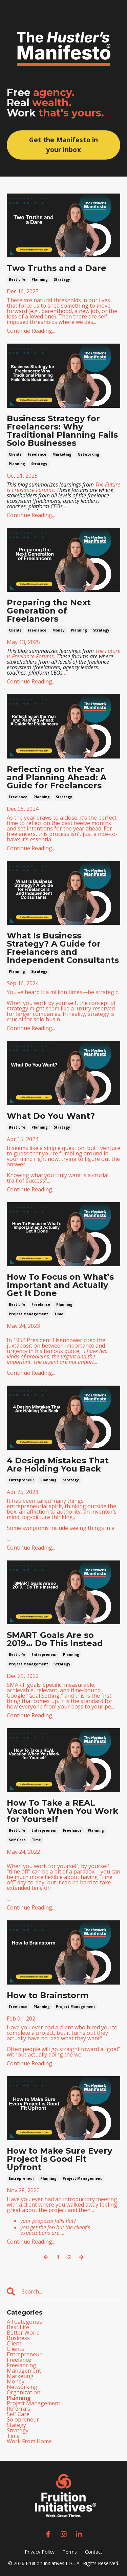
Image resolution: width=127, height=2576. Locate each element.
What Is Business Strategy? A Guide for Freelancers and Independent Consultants (63, 948)
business (18, 2338)
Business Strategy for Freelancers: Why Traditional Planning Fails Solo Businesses (62, 431)
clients (15, 454)
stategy (16, 2425)
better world (23, 2332)
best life (17, 279)
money (58, 630)
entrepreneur (21, 1480)
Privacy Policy (40, 2551)
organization (23, 2392)
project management (28, 1314)
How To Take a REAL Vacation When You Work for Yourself (62, 1811)
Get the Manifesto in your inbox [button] (63, 144)
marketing (61, 454)
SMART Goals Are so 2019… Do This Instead (55, 1639)
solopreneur (23, 2419)
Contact (93, 2551)
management (24, 2370)
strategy (62, 279)
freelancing (21, 2365)
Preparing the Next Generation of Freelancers (49, 611)
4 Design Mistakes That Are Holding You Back (58, 1465)
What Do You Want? (51, 1116)
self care (17, 1840)
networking (88, 454)
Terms (70, 2551)
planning (39, 279)
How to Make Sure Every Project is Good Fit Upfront (59, 2159)
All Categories (24, 2321)
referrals (18, 2408)
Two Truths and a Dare (56, 268)
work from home (29, 2441)
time (58, 1314)
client (14, 2343)
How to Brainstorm (47, 1995)
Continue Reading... (31, 330)
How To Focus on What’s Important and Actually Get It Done (60, 1285)
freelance (37, 454)
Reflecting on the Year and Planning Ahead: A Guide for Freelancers (56, 777)
